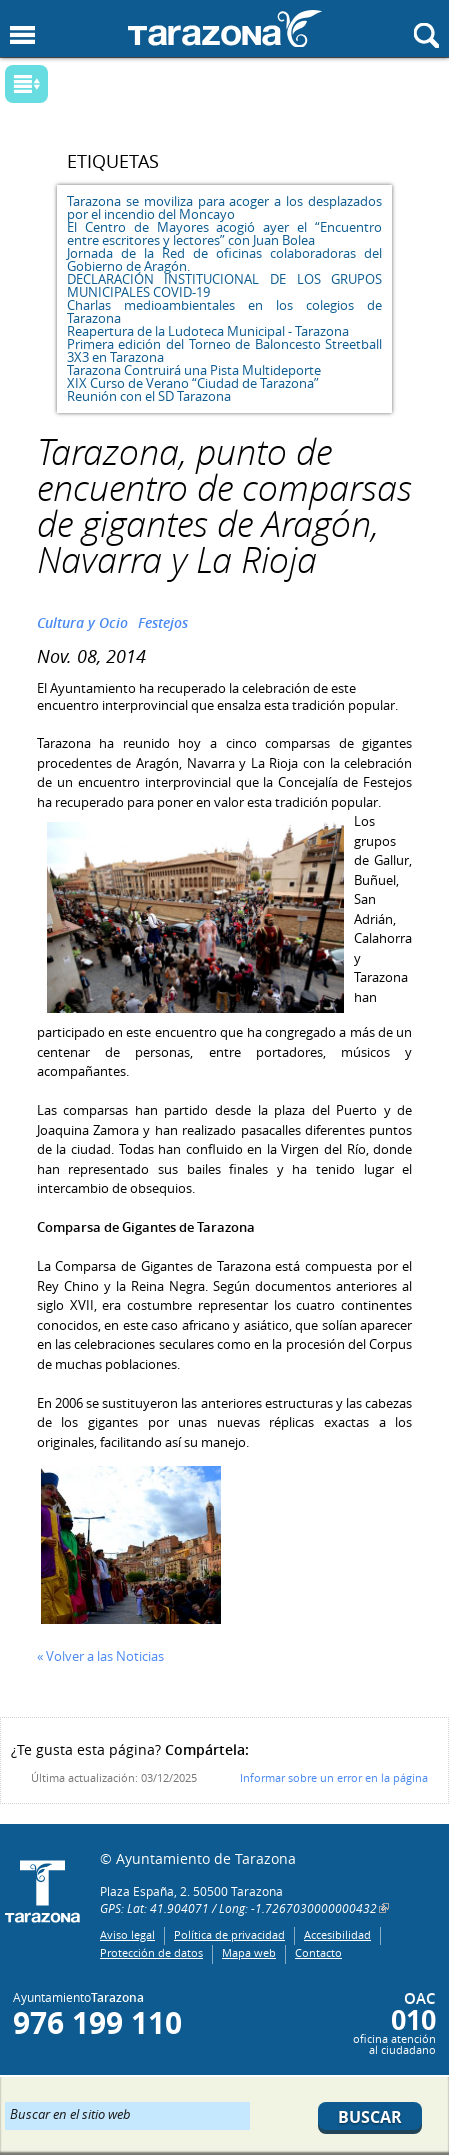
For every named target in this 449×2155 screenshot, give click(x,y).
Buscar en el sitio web (70, 2113)
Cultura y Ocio (82, 622)
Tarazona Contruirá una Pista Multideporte (194, 370)
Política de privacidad (229, 1934)
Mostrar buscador (426, 35)
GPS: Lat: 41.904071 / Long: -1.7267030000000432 (238, 1908)
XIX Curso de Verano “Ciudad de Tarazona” (193, 383)
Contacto (318, 1952)
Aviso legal (127, 1934)
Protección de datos (151, 1952)
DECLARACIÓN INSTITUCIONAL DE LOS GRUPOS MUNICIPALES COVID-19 (224, 285)
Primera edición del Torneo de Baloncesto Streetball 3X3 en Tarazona (224, 350)
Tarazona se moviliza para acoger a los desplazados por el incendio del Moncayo (224, 207)
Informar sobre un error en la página (334, 1777)
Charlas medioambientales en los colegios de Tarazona (224, 311)
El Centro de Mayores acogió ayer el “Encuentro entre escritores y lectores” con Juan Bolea (224, 233)
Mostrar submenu (26, 84)
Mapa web (249, 1952)
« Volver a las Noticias (100, 1656)
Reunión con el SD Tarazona (149, 396)
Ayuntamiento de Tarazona (225, 28)
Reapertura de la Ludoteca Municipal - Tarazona (208, 331)
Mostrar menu (22, 35)
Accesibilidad (337, 1934)
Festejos (163, 622)
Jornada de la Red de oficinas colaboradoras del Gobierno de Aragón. (224, 259)
